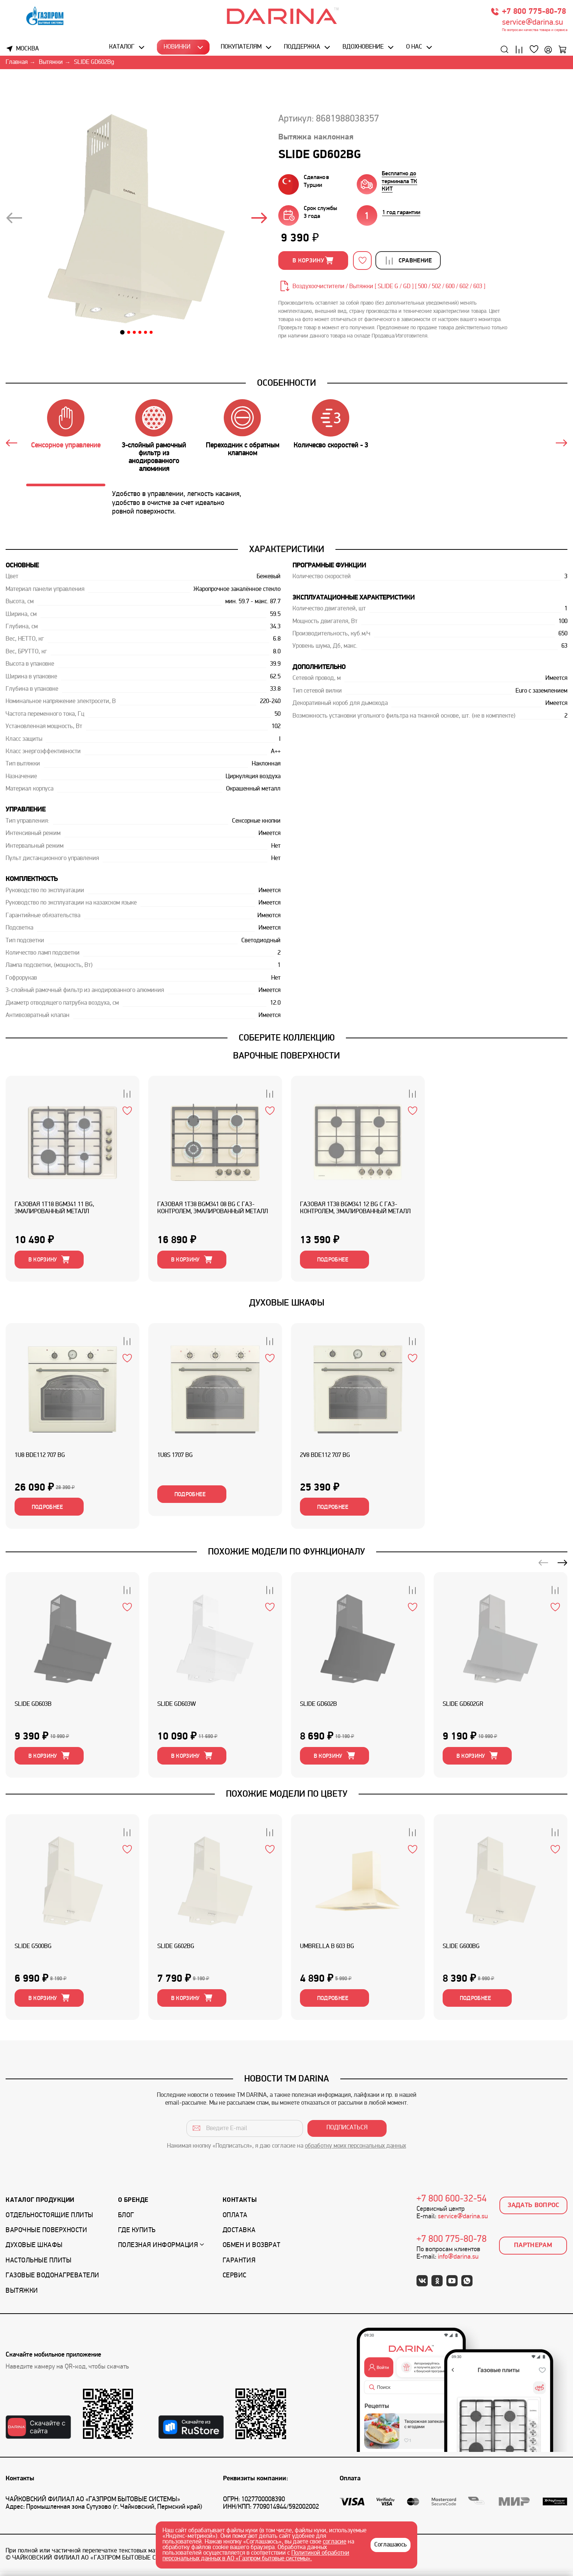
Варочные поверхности (46, 2234)
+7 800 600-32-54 (451, 2202)
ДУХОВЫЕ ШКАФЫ (286, 1304)
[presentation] (13, 219)
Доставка (239, 2234)
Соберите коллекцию (287, 1038)
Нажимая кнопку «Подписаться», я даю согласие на (286, 2150)
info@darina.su (458, 2261)
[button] (122, 332)
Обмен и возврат (252, 2249)
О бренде (133, 2204)
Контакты (240, 2204)
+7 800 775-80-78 (534, 12)
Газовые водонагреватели (52, 2279)
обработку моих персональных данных (355, 2150)
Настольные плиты (38, 2264)
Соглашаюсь (390, 2545)
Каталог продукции (40, 2204)
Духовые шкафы (34, 2249)
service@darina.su (532, 23)
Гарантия (239, 2264)
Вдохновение (363, 47)
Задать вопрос (534, 2209)
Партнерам (533, 2249)
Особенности (286, 383)
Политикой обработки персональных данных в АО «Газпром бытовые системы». (255, 2556)
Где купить (137, 2234)
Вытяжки (51, 63)
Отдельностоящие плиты (49, 2219)
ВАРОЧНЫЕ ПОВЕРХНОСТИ (286, 1056)
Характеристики (286, 549)
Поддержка (302, 47)
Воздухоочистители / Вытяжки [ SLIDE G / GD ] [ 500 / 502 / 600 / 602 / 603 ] (388, 287)
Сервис (235, 2279)
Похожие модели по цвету (286, 1796)
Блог (126, 2219)
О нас (414, 47)
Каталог (122, 47)
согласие (334, 2542)
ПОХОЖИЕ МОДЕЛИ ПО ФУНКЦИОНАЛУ (286, 1554)
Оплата (235, 2219)
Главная (17, 63)
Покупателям (241, 47)
